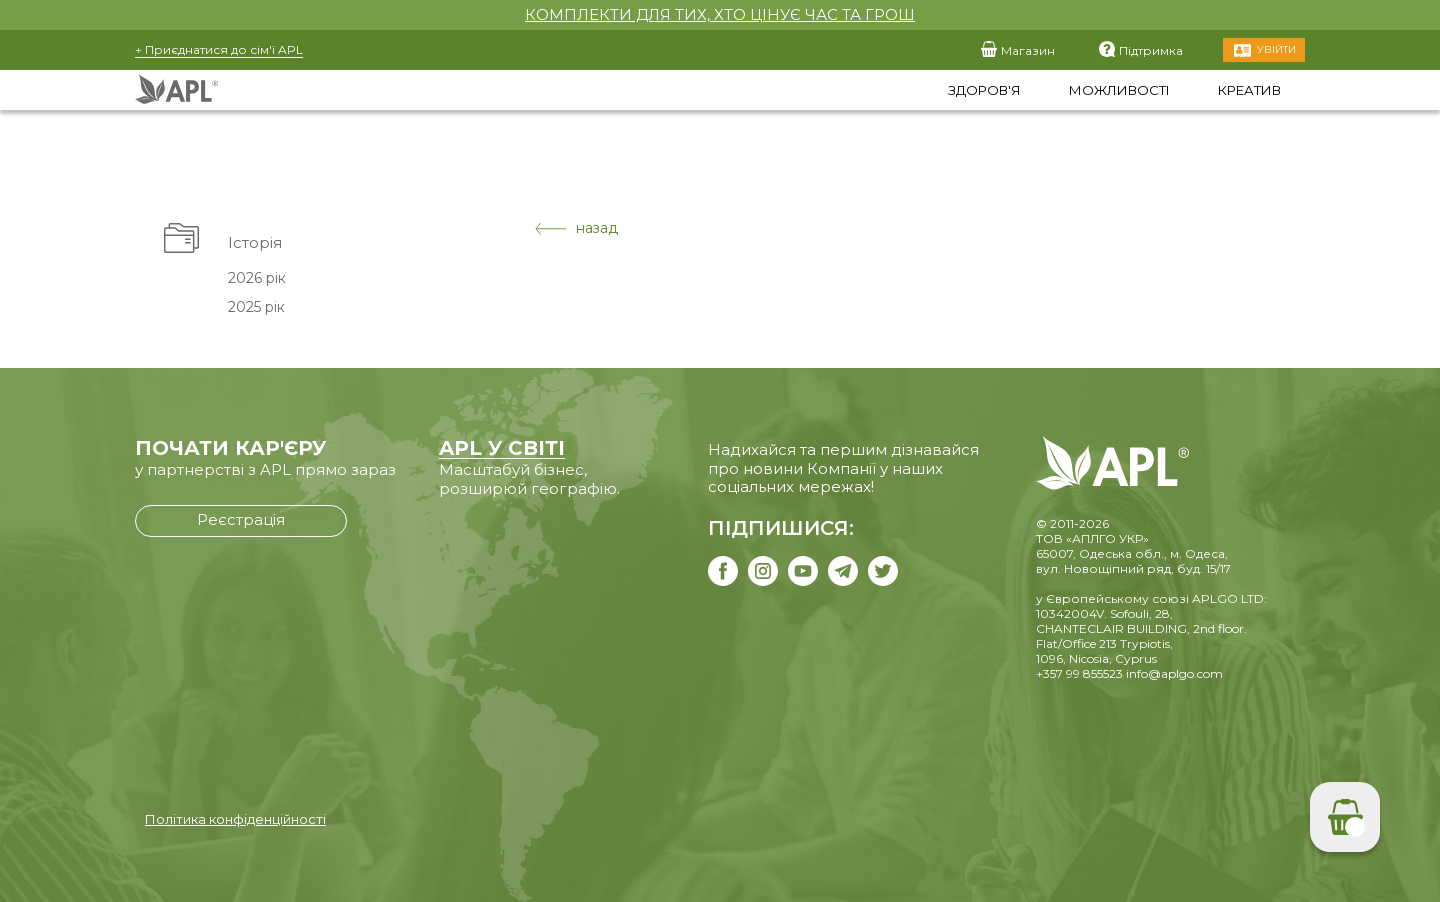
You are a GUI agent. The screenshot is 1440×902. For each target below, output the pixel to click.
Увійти (1276, 49)
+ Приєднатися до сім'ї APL (219, 49)
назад (576, 228)
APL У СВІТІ (502, 448)
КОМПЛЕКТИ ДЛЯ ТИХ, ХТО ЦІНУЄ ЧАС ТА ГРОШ (720, 14)
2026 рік (257, 278)
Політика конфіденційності (235, 819)
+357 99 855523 (1079, 673)
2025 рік (256, 307)
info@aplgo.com (1174, 673)
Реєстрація (241, 519)
